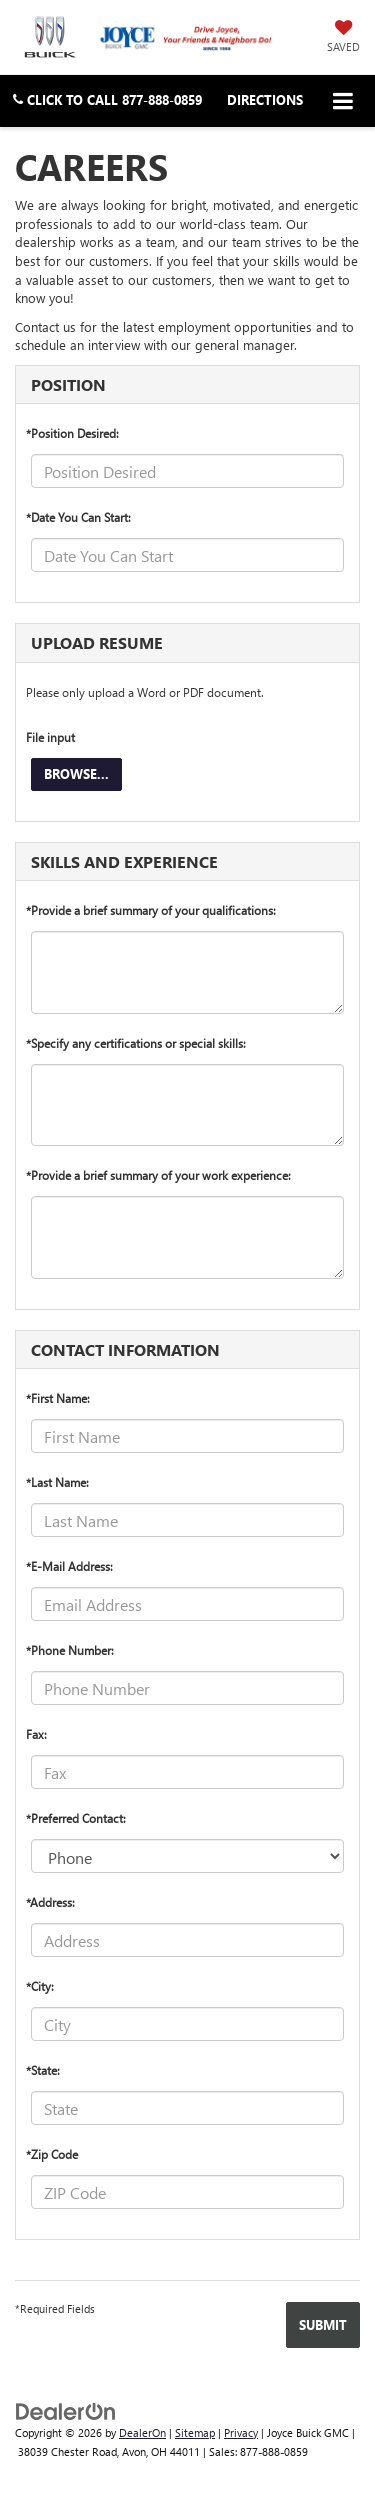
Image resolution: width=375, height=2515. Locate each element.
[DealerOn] (66, 2409)
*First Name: (58, 1398)
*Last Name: (57, 1482)
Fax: (36, 1734)
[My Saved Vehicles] (343, 36)
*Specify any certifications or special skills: (136, 1043)
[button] (107, 99)
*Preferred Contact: (76, 1818)
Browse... (76, 773)
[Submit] (323, 2325)
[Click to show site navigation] (343, 100)
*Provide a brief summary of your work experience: (158, 1175)
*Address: (50, 1902)
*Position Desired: (72, 433)
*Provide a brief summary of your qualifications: (151, 910)
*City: (40, 1986)
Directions (265, 99)
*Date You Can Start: (78, 517)
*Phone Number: (70, 1650)
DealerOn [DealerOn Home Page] (142, 2432)
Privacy (241, 2432)
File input (50, 737)
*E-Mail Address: (69, 1566)
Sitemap (195, 2432)
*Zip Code (52, 2154)
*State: (43, 2070)
